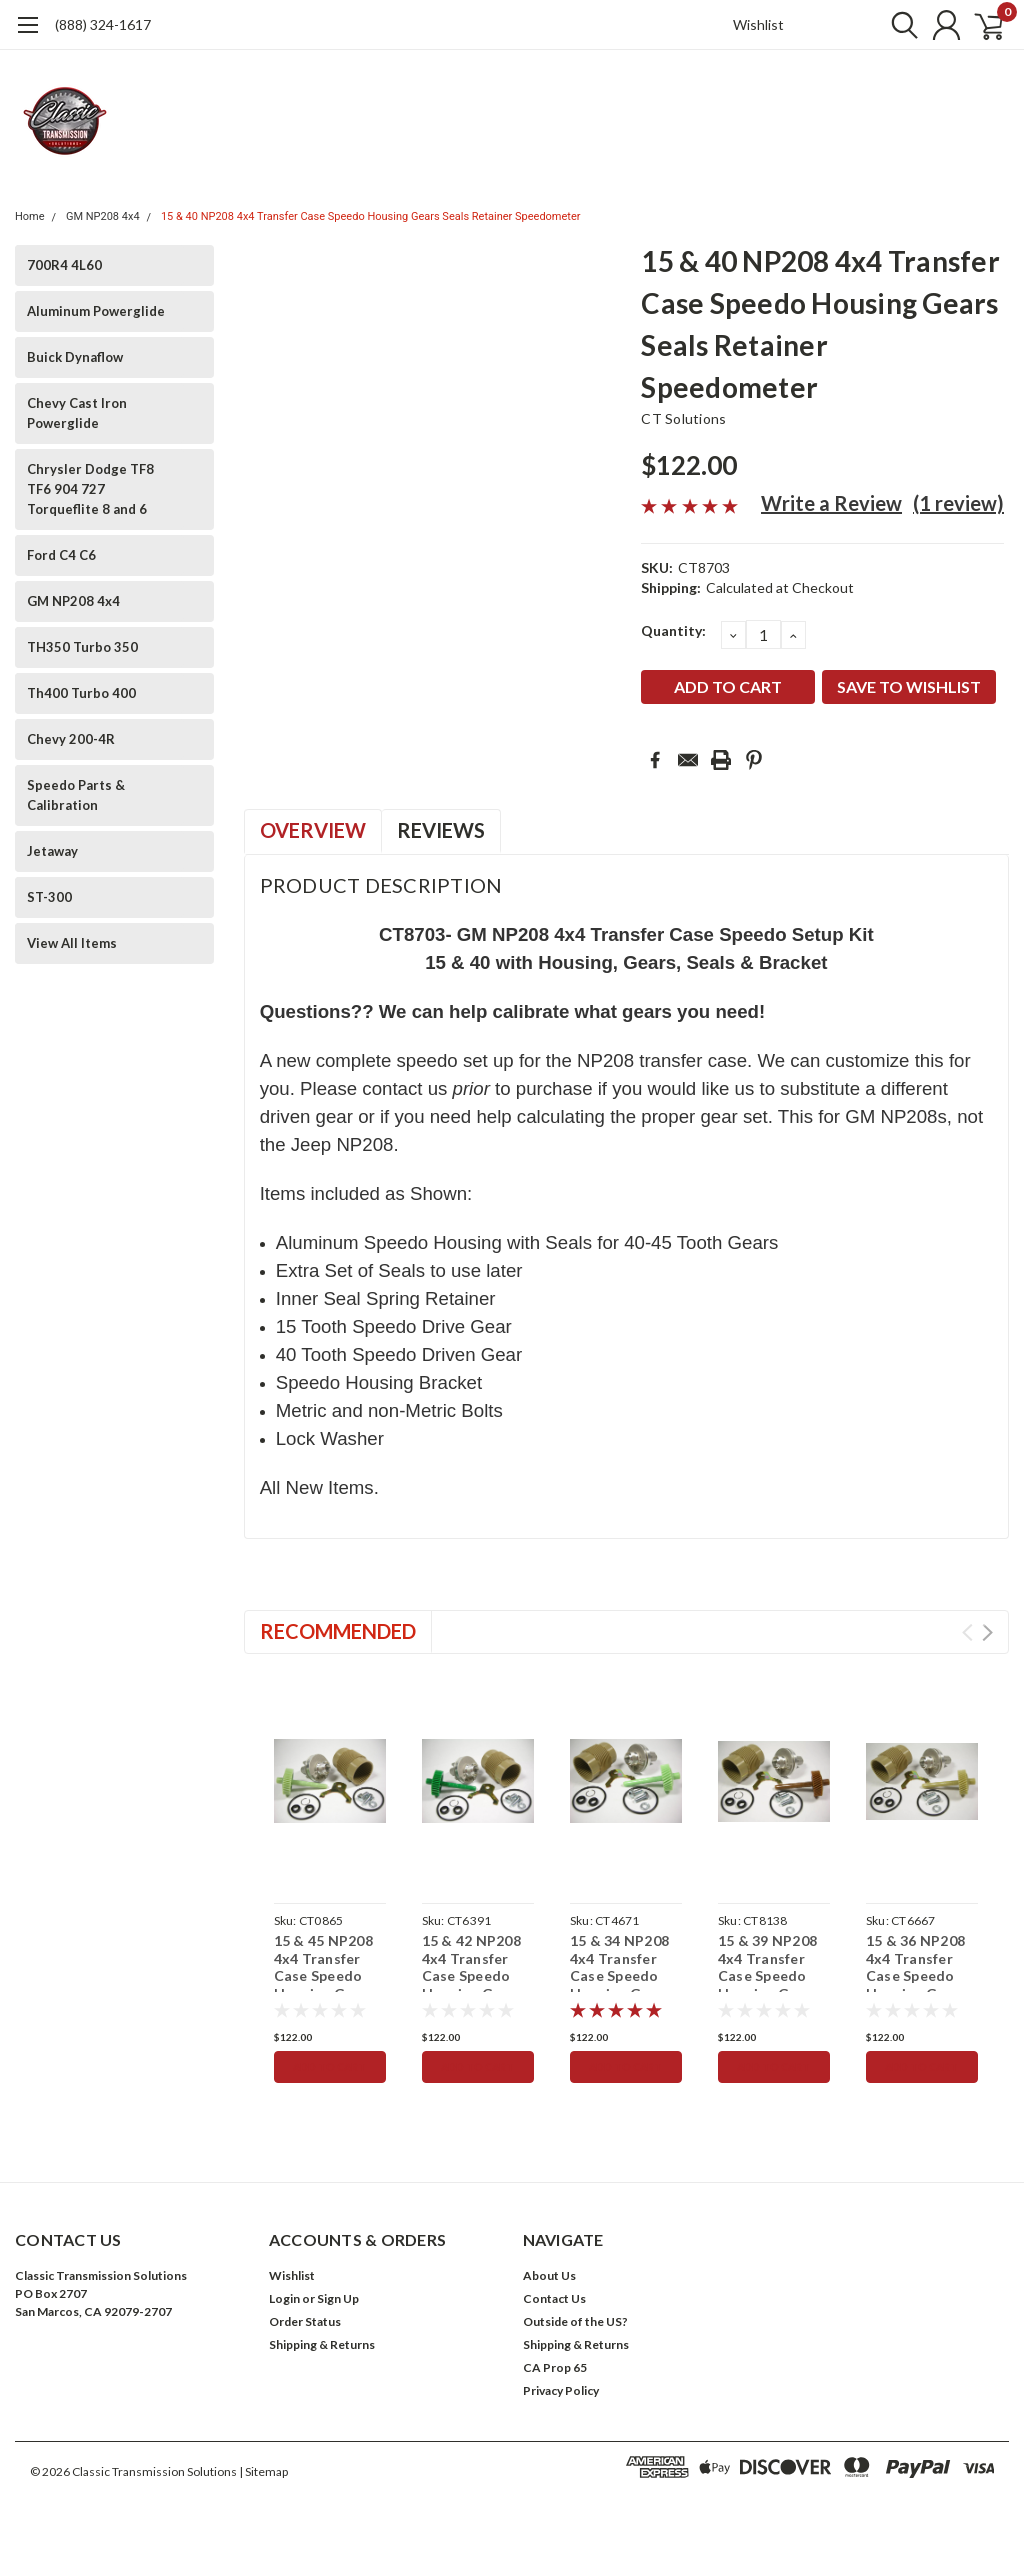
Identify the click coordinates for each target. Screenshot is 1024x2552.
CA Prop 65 (555, 2367)
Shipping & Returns (322, 2344)
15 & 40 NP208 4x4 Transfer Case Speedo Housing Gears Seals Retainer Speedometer (371, 216)
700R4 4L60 (64, 265)
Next (987, 1632)
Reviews (441, 830)
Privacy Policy (561, 2390)
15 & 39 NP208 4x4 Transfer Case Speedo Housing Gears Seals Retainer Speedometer (768, 1984)
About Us (549, 2275)
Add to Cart (329, 2067)
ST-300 (49, 897)
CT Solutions (683, 418)
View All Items (72, 943)
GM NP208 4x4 (103, 216)
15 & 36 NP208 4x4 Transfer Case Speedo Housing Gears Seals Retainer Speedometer (916, 1984)
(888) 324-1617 (103, 24)
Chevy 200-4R (71, 739)
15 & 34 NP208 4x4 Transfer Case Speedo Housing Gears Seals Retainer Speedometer (620, 1984)
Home (30, 216)
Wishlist (758, 24)
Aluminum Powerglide (96, 311)
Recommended (338, 1631)
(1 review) (958, 503)
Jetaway (52, 851)
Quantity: (673, 630)
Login (284, 2298)
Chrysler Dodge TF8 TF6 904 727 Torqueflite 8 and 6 (90, 489)
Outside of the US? (575, 2321)
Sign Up (338, 2298)
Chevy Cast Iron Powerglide (77, 413)
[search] (891, 25)
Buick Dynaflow (75, 357)
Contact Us (554, 2298)
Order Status (305, 2321)
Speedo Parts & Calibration (76, 795)
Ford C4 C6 (61, 555)
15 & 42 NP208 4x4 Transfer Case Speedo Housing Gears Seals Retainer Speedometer (472, 1984)
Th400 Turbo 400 (81, 693)
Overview (313, 830)
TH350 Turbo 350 (82, 647)
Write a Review (831, 503)
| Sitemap (263, 2471)
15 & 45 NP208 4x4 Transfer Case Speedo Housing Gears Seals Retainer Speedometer (324, 1984)
